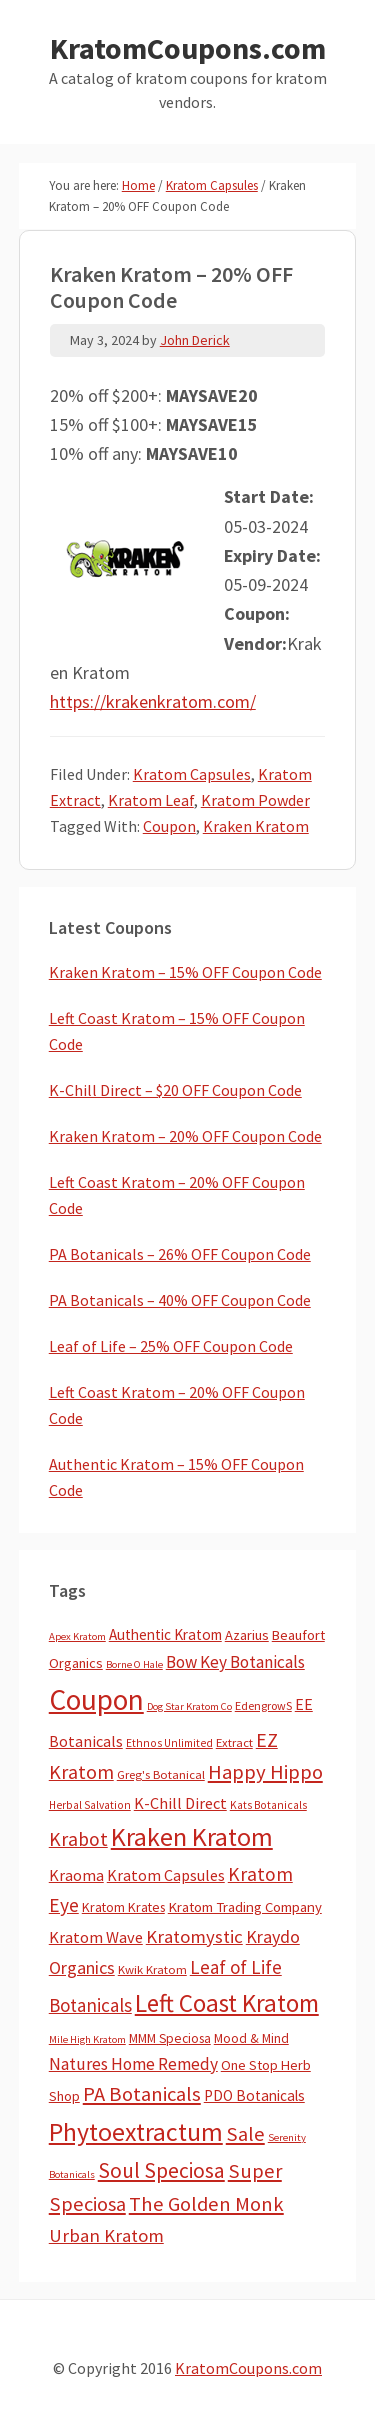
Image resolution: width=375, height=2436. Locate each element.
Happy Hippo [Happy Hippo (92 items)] (265, 1772)
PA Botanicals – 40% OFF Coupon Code (180, 1300)
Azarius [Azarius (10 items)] (247, 1635)
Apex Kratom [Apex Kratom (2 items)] (77, 1636)
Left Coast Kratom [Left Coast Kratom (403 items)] (227, 2003)
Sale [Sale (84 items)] (245, 2134)
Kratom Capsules (192, 774)
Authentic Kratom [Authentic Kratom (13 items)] (165, 1634)
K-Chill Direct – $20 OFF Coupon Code (175, 1090)
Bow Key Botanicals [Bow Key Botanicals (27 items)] (235, 1662)
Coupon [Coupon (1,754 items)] (96, 1699)
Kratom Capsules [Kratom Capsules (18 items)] (166, 1875)
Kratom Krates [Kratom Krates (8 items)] (123, 1907)
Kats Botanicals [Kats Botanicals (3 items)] (268, 1805)
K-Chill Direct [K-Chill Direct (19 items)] (180, 1803)
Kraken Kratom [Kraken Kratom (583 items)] (192, 1836)
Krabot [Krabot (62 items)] (78, 1839)
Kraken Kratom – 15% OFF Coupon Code (185, 972)
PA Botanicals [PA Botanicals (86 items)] (142, 2094)
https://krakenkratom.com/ (153, 701)
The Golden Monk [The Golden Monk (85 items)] (206, 2204)
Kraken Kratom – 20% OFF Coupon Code (185, 1136)
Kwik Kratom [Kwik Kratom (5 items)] (152, 1969)
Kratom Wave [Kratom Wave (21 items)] (96, 1937)
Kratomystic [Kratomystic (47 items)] (194, 1936)
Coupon (169, 826)
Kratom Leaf (151, 800)
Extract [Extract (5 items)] (234, 1742)
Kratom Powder (255, 800)
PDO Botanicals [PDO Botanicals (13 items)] (254, 2095)
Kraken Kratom (256, 826)
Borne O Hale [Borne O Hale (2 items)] (134, 1664)
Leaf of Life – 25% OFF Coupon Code (171, 1346)
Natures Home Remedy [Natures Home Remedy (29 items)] (133, 2064)
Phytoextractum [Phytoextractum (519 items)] (136, 2132)
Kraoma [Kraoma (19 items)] (76, 1875)
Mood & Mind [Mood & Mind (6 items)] (251, 2038)
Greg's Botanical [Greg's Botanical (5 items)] (161, 1774)
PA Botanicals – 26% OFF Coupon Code (180, 1254)
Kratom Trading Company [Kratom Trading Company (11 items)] (245, 1907)
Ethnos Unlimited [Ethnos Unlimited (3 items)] (169, 1743)
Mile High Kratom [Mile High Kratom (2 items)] (87, 2039)
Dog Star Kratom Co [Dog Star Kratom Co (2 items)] (189, 1706)
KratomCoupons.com (188, 48)
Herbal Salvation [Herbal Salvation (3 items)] (90, 1805)
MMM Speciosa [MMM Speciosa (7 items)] (170, 2038)
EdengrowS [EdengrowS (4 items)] (263, 1705)
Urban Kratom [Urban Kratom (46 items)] (106, 2235)
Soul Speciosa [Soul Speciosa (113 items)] (161, 2170)
